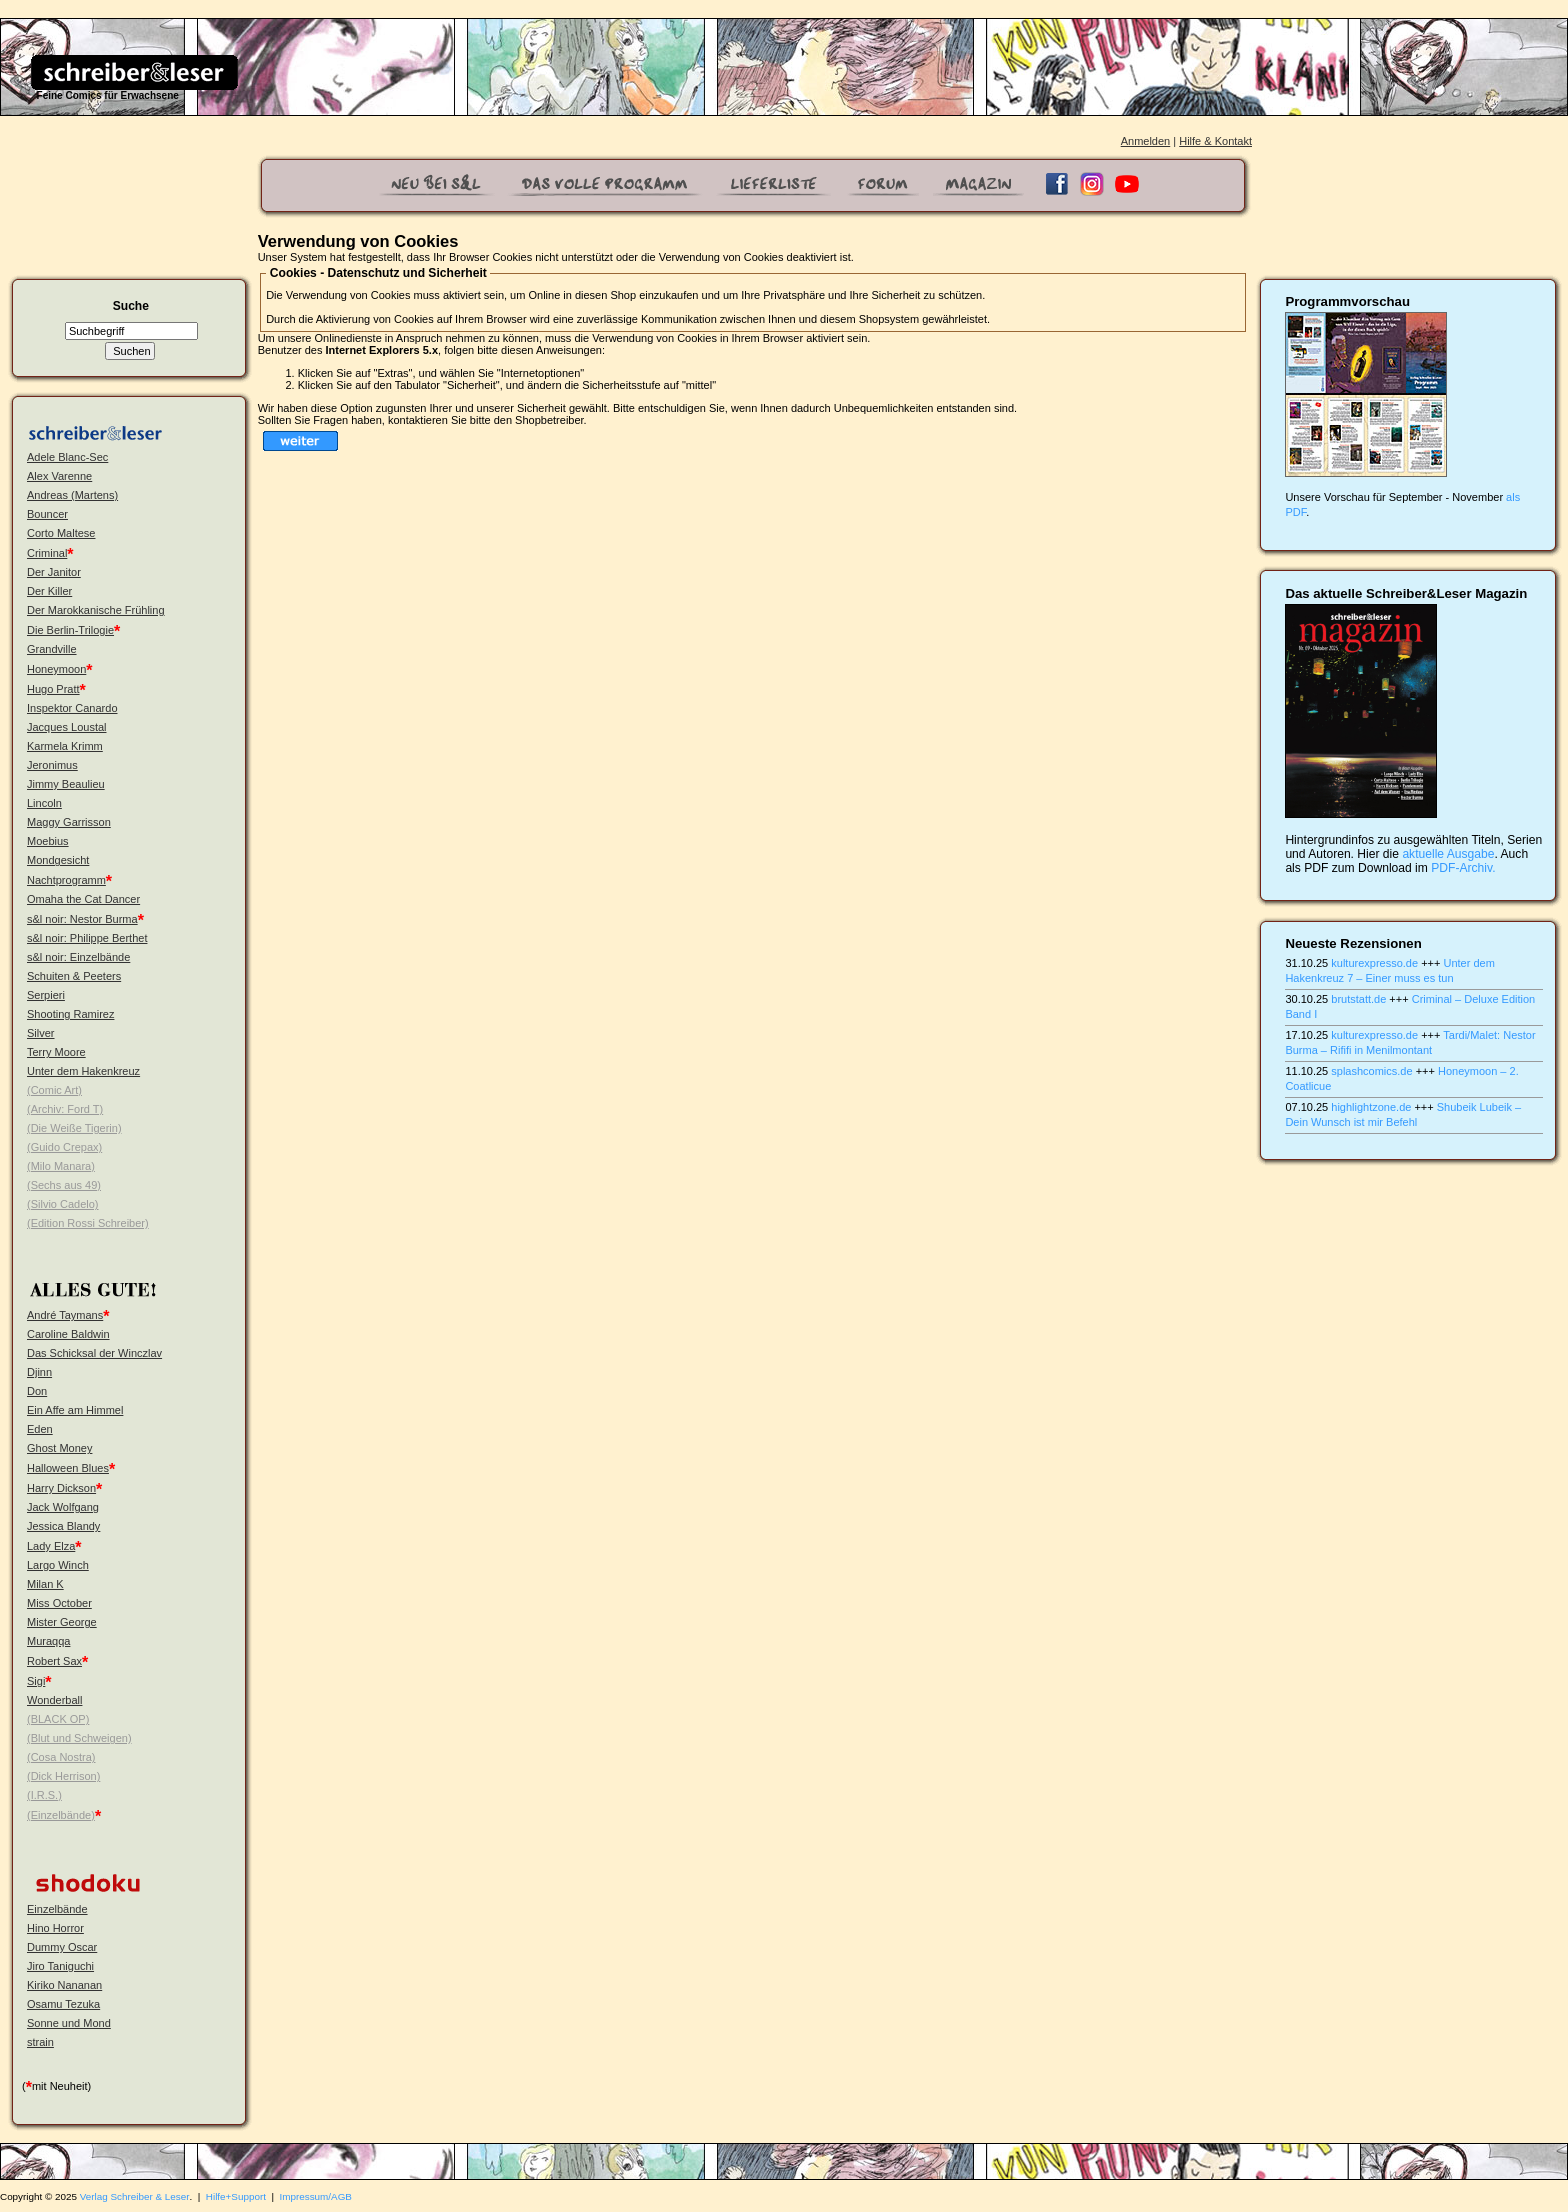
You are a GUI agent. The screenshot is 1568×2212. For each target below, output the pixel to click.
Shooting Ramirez (70, 1014)
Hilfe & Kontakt (1215, 141)
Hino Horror (55, 1928)
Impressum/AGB (316, 2196)
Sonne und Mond (69, 2023)
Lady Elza (51, 1546)
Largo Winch (58, 1565)
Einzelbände (57, 1909)
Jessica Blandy (63, 1526)
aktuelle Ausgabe (1448, 854)
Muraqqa (48, 1641)
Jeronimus (52, 765)
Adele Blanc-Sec (67, 457)
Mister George (62, 1622)
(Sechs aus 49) (64, 1185)
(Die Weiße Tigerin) (74, 1128)
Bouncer (47, 514)
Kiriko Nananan (64, 1985)
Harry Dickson (61, 1488)
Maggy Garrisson (69, 822)
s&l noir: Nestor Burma (82, 919)
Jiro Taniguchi (60, 1966)
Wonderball (54, 1700)
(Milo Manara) (61, 1166)
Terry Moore (56, 1052)
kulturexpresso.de (1374, 963)
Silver (41, 1033)
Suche (131, 306)
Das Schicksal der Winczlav (94, 1353)
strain (40, 2042)
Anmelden (1146, 141)
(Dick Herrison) (63, 1776)
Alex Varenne (59, 476)
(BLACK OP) (58, 1719)
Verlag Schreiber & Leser (135, 2196)
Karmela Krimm (65, 746)
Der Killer (49, 591)
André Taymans (65, 1315)
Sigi (36, 1681)
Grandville (52, 649)
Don (37, 1391)
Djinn (39, 1372)
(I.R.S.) (44, 1795)
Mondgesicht (58, 860)
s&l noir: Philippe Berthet (87, 938)
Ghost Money (59, 1448)
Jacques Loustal (67, 727)
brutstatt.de (1358, 999)
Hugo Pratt (53, 689)
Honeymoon (56, 669)
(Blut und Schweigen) (79, 1738)
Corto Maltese (61, 533)
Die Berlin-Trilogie (70, 630)
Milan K (45, 1584)
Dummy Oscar (62, 1947)
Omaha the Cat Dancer (83, 899)
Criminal (47, 553)
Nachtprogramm (66, 880)
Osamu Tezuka (63, 2004)
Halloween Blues (68, 1468)
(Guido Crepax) (64, 1147)
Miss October (59, 1603)
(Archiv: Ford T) (65, 1109)
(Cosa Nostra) (61, 1757)
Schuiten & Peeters (74, 976)
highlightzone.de (1371, 1107)
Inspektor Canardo (72, 708)
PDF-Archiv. (1463, 868)
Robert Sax (54, 1661)
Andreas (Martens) (72, 495)
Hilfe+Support (236, 2196)
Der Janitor (54, 572)
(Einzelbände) (61, 1815)
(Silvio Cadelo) (63, 1204)
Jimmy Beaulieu (66, 784)
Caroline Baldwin (68, 1334)
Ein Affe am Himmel (75, 1410)
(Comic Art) (54, 1090)
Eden (40, 1429)
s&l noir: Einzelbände (78, 957)
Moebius (48, 841)
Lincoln (44, 803)
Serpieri (46, 995)
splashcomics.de (1371, 1071)
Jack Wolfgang (63, 1507)
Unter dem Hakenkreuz (83, 1071)
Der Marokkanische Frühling (96, 610)
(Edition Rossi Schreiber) (88, 1223)
